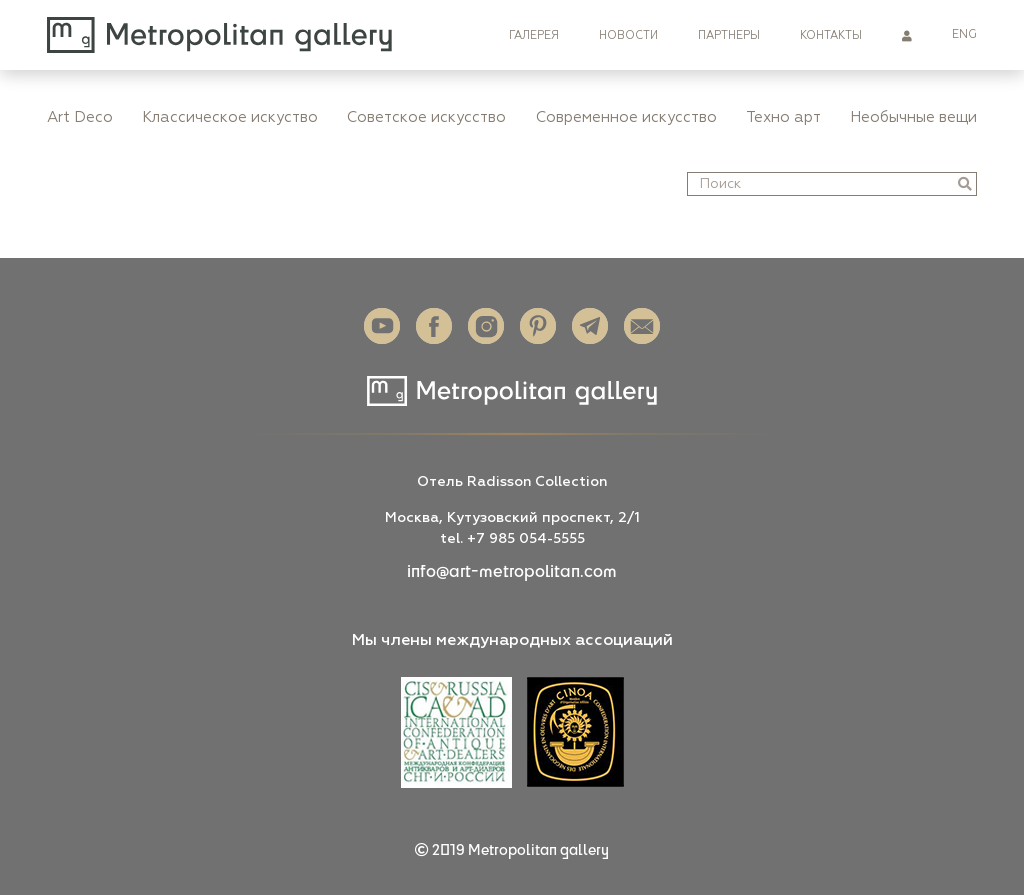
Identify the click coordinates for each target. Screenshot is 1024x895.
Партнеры (729, 35)
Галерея (534, 35)
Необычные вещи (913, 117)
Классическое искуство (230, 117)
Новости (628, 35)
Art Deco (80, 117)
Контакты (831, 35)
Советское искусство (426, 117)
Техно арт (783, 117)
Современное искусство (626, 117)
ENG (964, 34)
